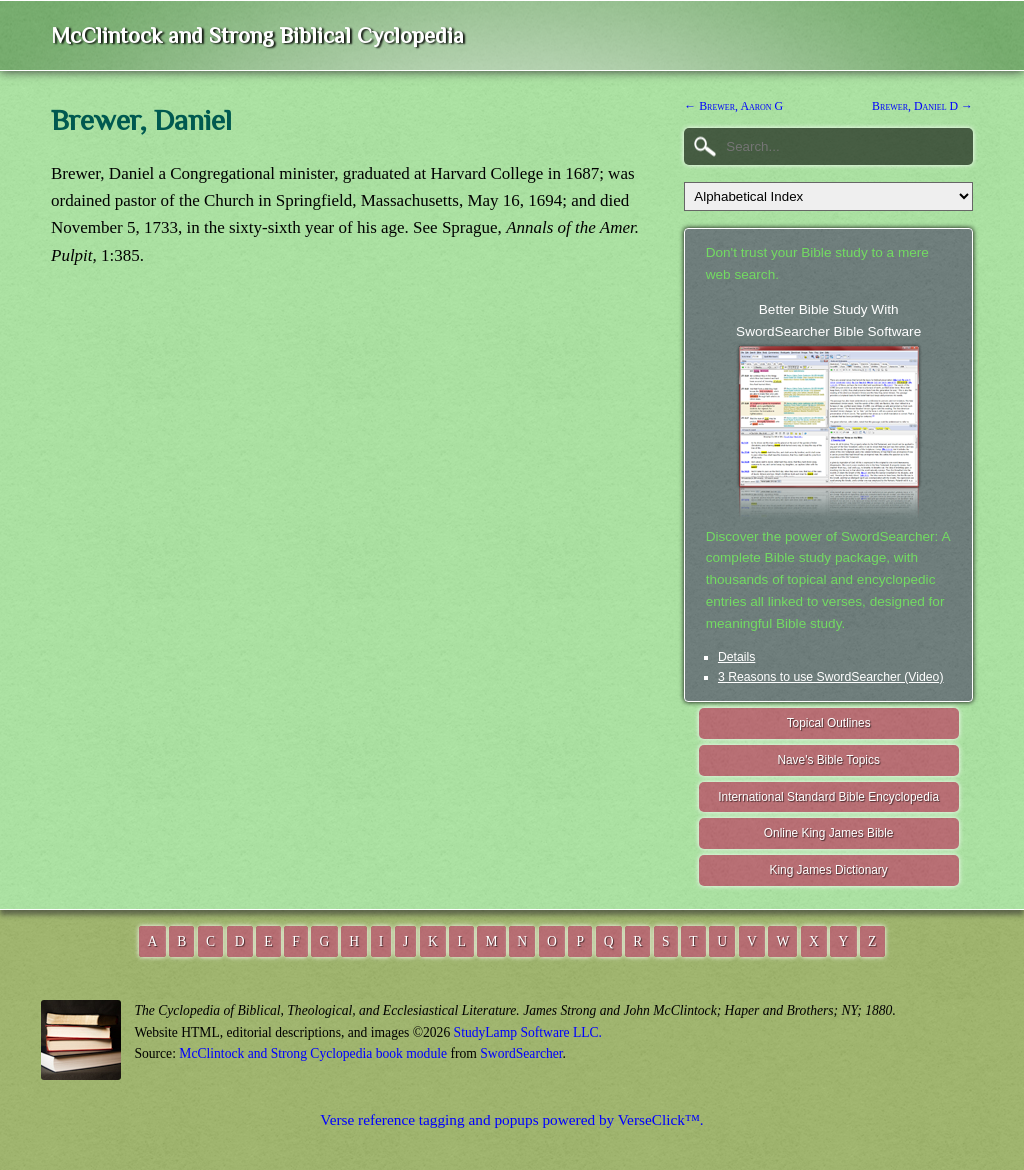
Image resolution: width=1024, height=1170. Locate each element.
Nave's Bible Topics (828, 760)
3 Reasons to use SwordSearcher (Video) (831, 677)
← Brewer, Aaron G (733, 106)
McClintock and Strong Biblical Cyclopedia (257, 35)
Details (736, 657)
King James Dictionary (828, 870)
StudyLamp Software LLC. (528, 1032)
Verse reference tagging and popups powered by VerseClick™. (511, 1119)
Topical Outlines (829, 723)
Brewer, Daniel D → (922, 106)
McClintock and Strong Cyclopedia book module (313, 1053)
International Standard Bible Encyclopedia (828, 797)
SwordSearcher (521, 1053)
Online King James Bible (829, 833)
